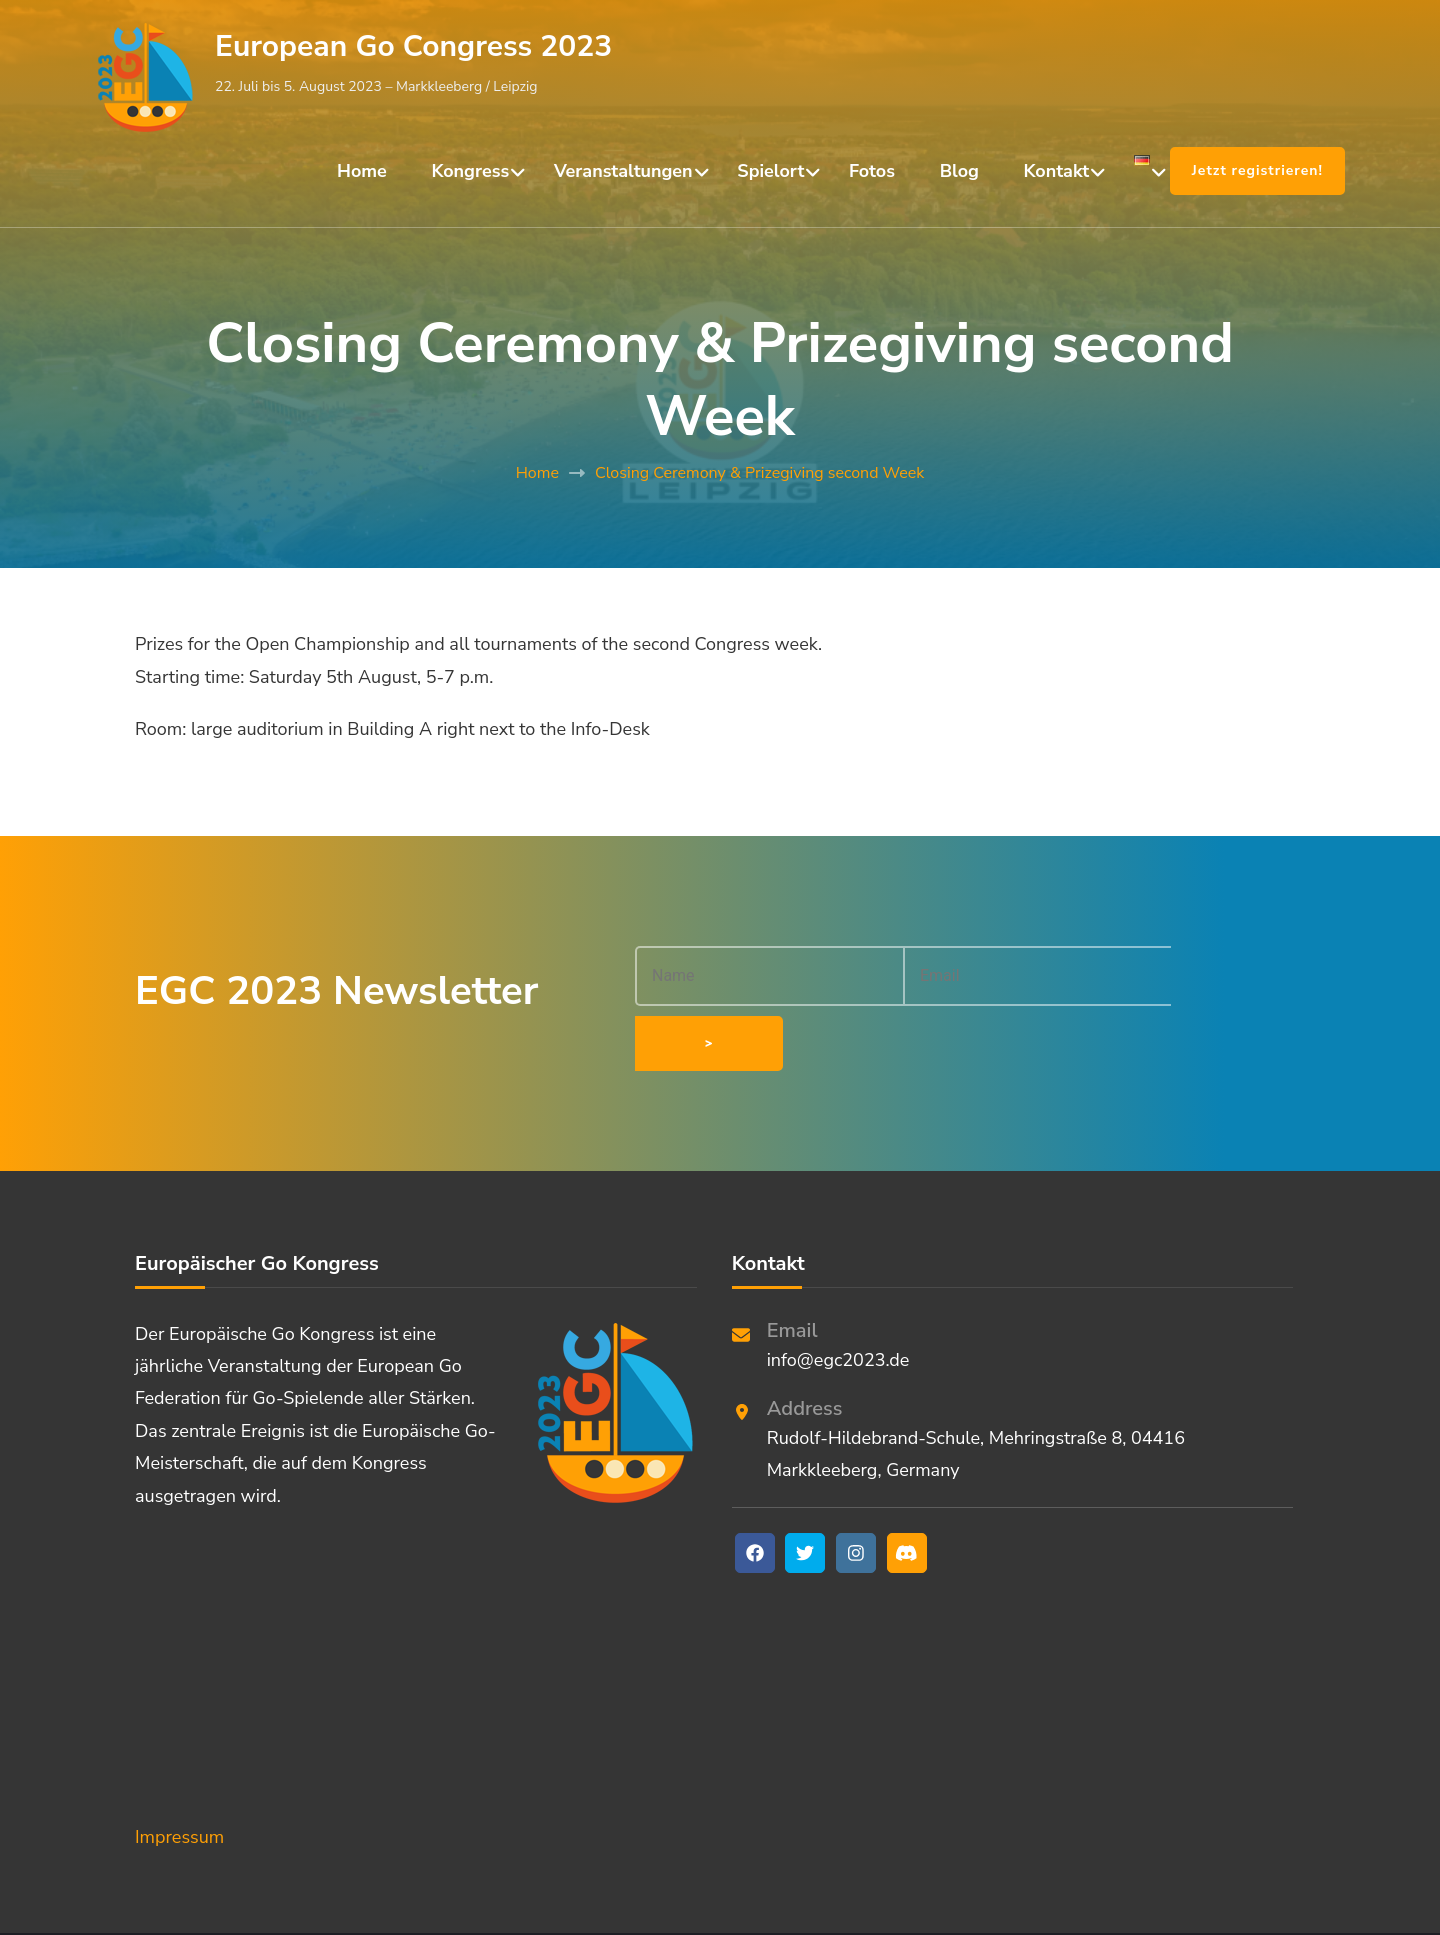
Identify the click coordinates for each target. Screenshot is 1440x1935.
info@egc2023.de (838, 1302)
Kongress (471, 171)
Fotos (872, 171)
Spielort (770, 171)
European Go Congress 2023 (413, 46)
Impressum (179, 1779)
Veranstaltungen (623, 171)
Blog (959, 171)
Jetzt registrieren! (1257, 170)
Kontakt (1057, 171)
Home (362, 171)
